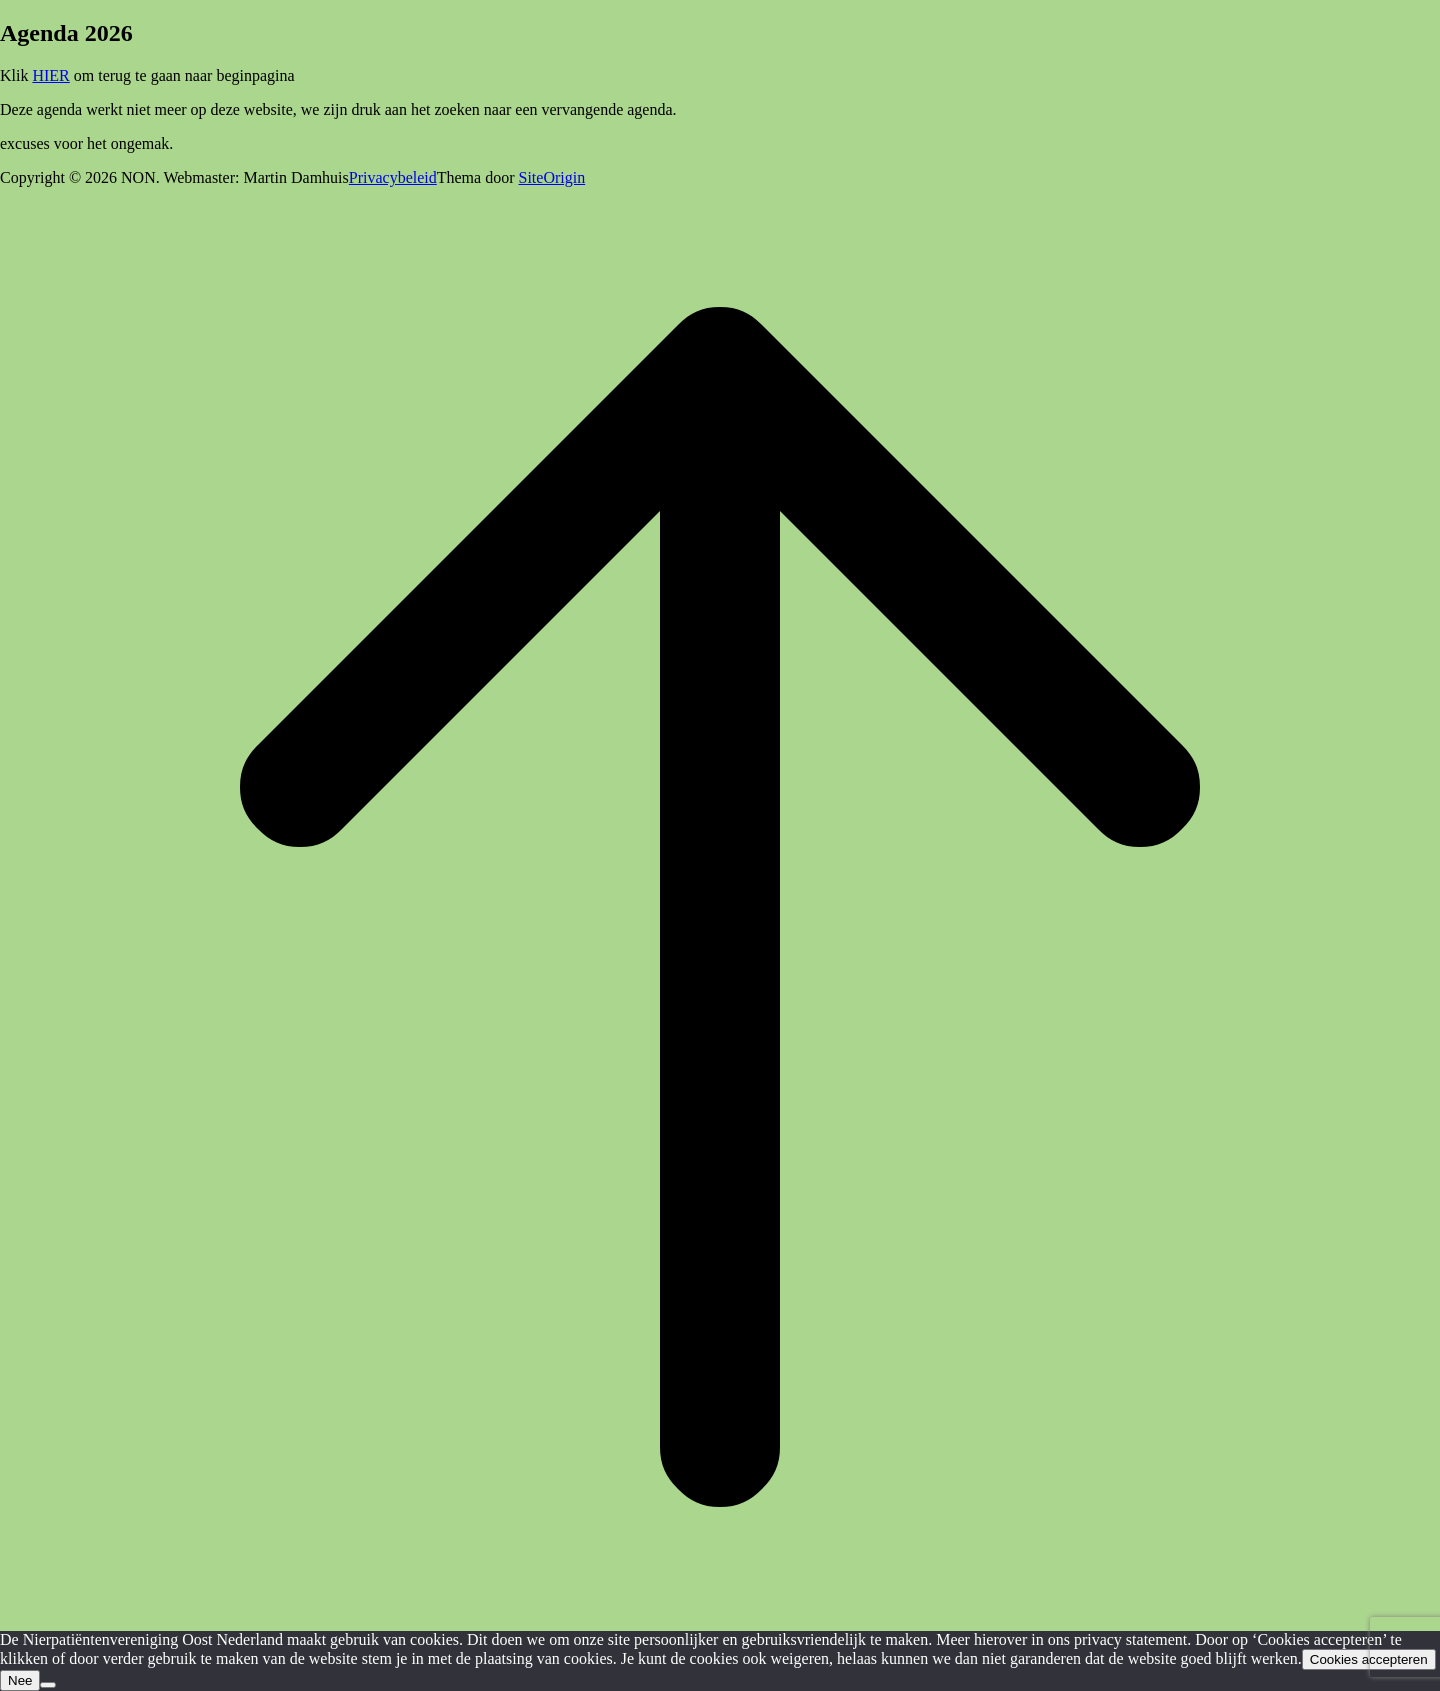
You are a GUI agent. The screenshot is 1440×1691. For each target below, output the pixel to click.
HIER (50, 75)
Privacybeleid (393, 177)
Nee (20, 1680)
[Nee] (48, 1685)
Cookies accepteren (1369, 1659)
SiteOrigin (551, 177)
